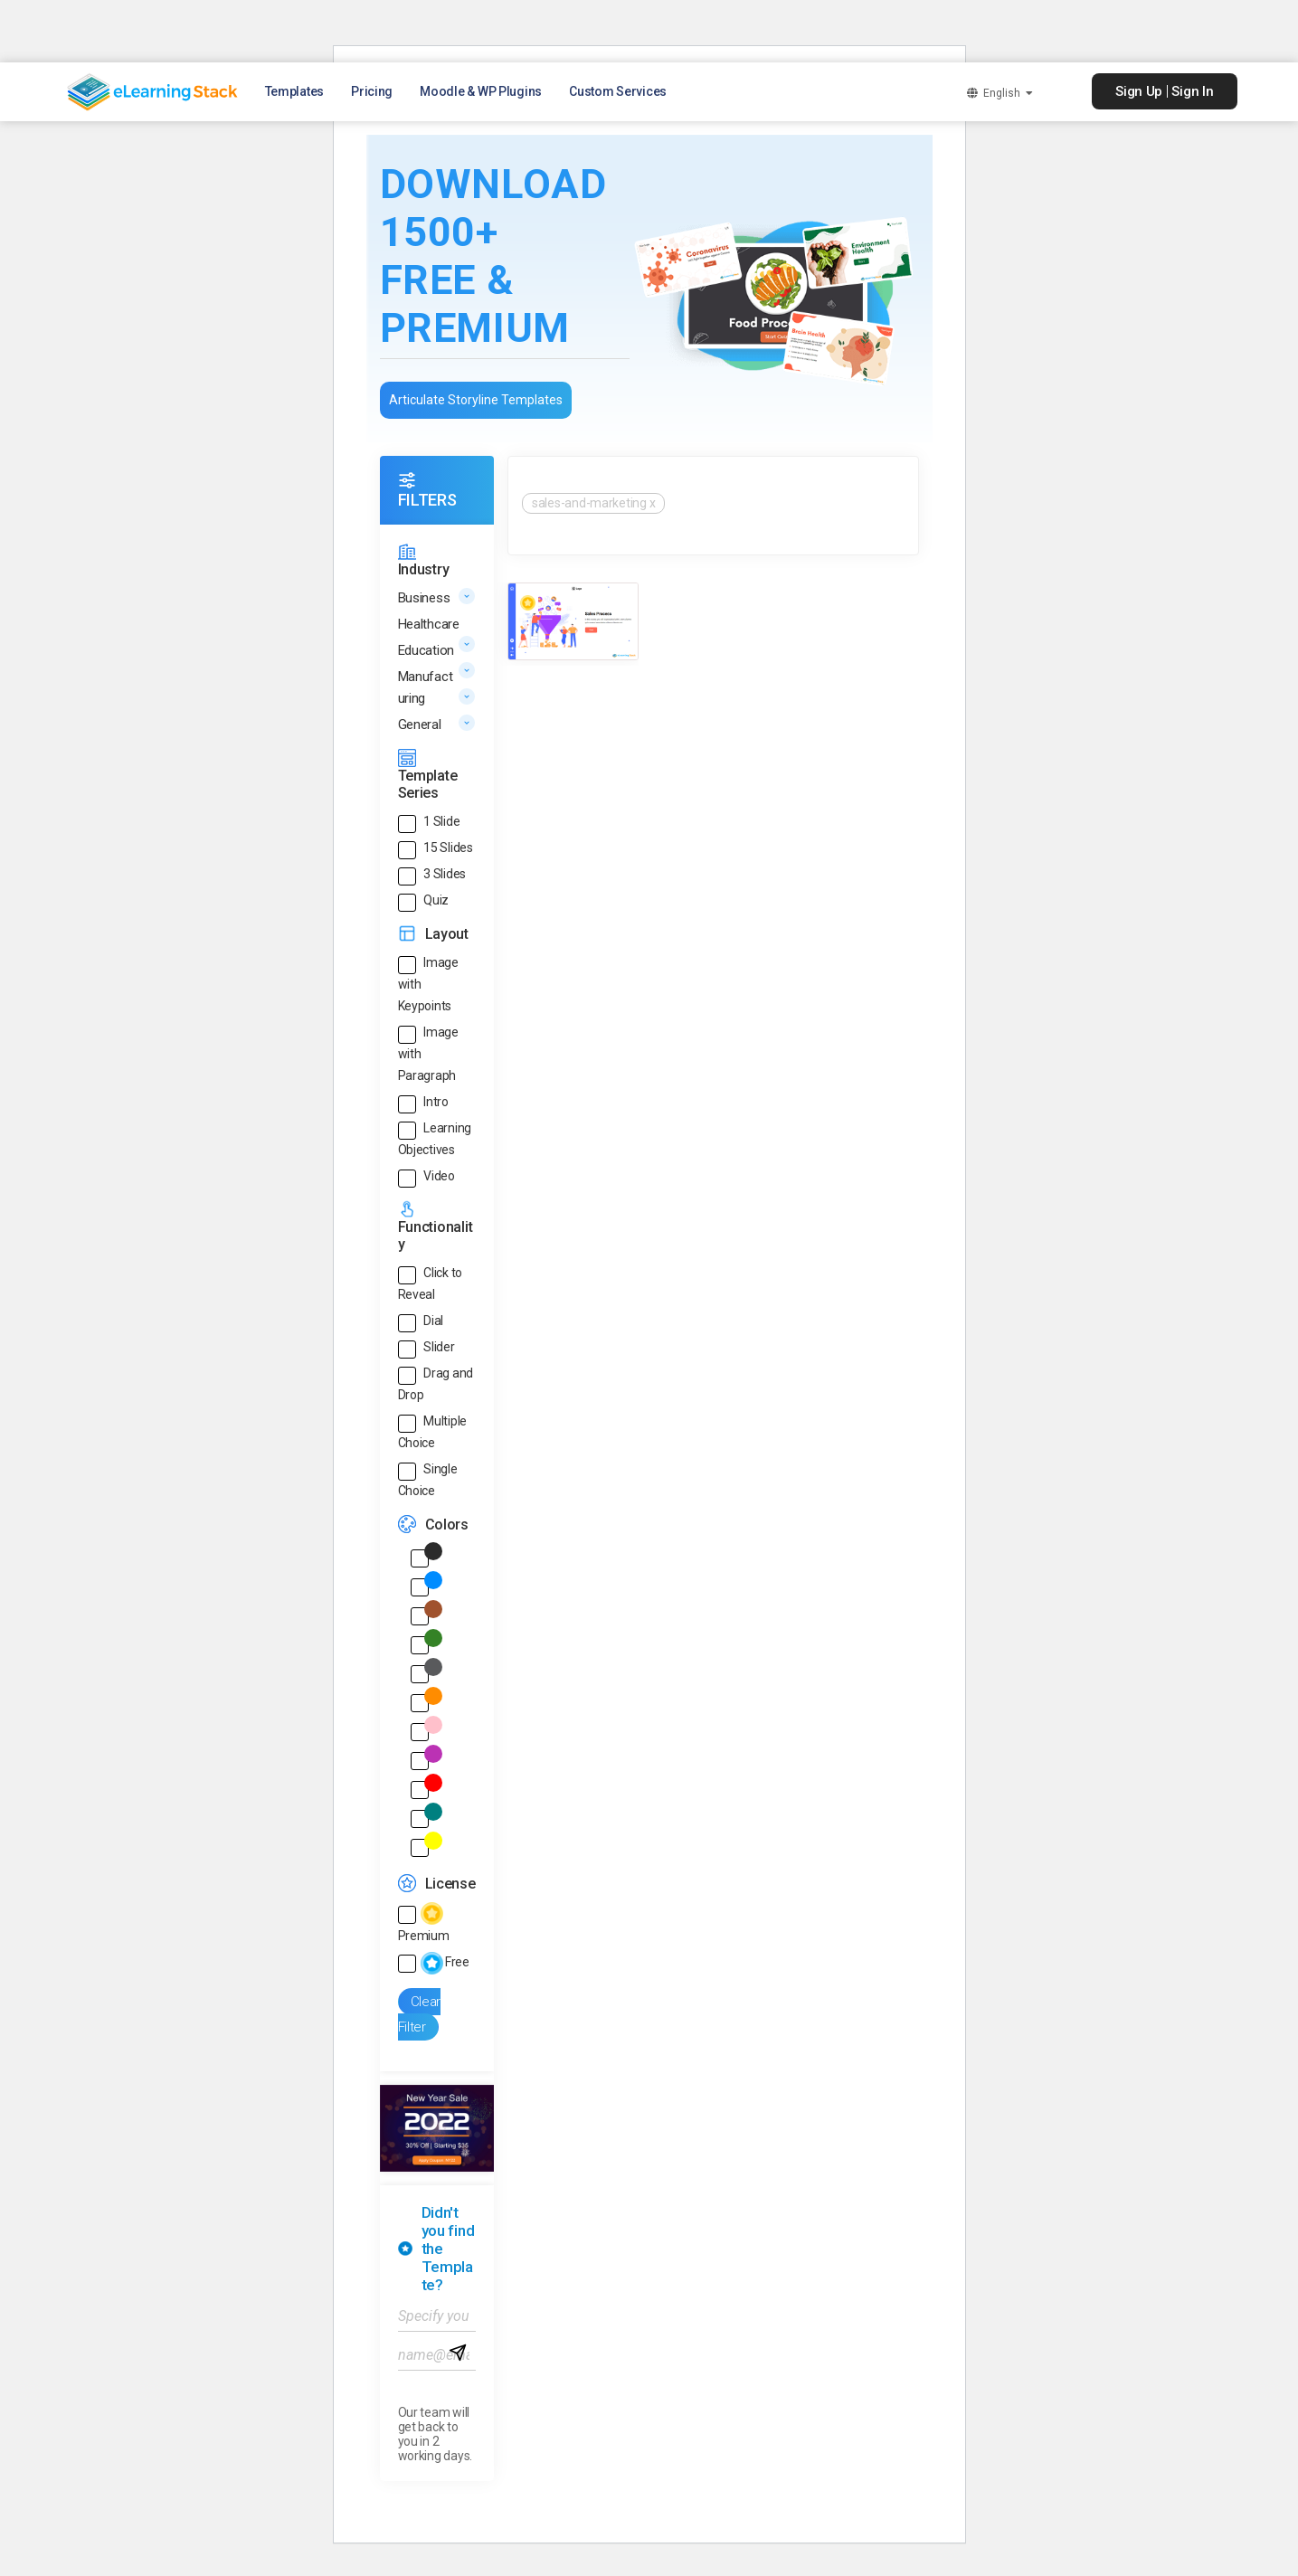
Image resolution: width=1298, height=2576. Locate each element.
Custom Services (618, 91)
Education (426, 650)
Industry (424, 569)
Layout (447, 933)
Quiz (436, 900)
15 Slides (448, 847)
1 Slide (441, 821)
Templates (295, 91)
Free (445, 1962)
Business (424, 598)
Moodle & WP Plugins (481, 91)
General (419, 724)
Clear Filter (419, 2015)
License (450, 1883)
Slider (438, 1347)
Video (439, 1176)
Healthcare (429, 624)
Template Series (428, 784)
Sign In (1192, 91)
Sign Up (1138, 91)
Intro (436, 1101)
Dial (433, 1320)
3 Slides (444, 874)
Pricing (372, 91)
